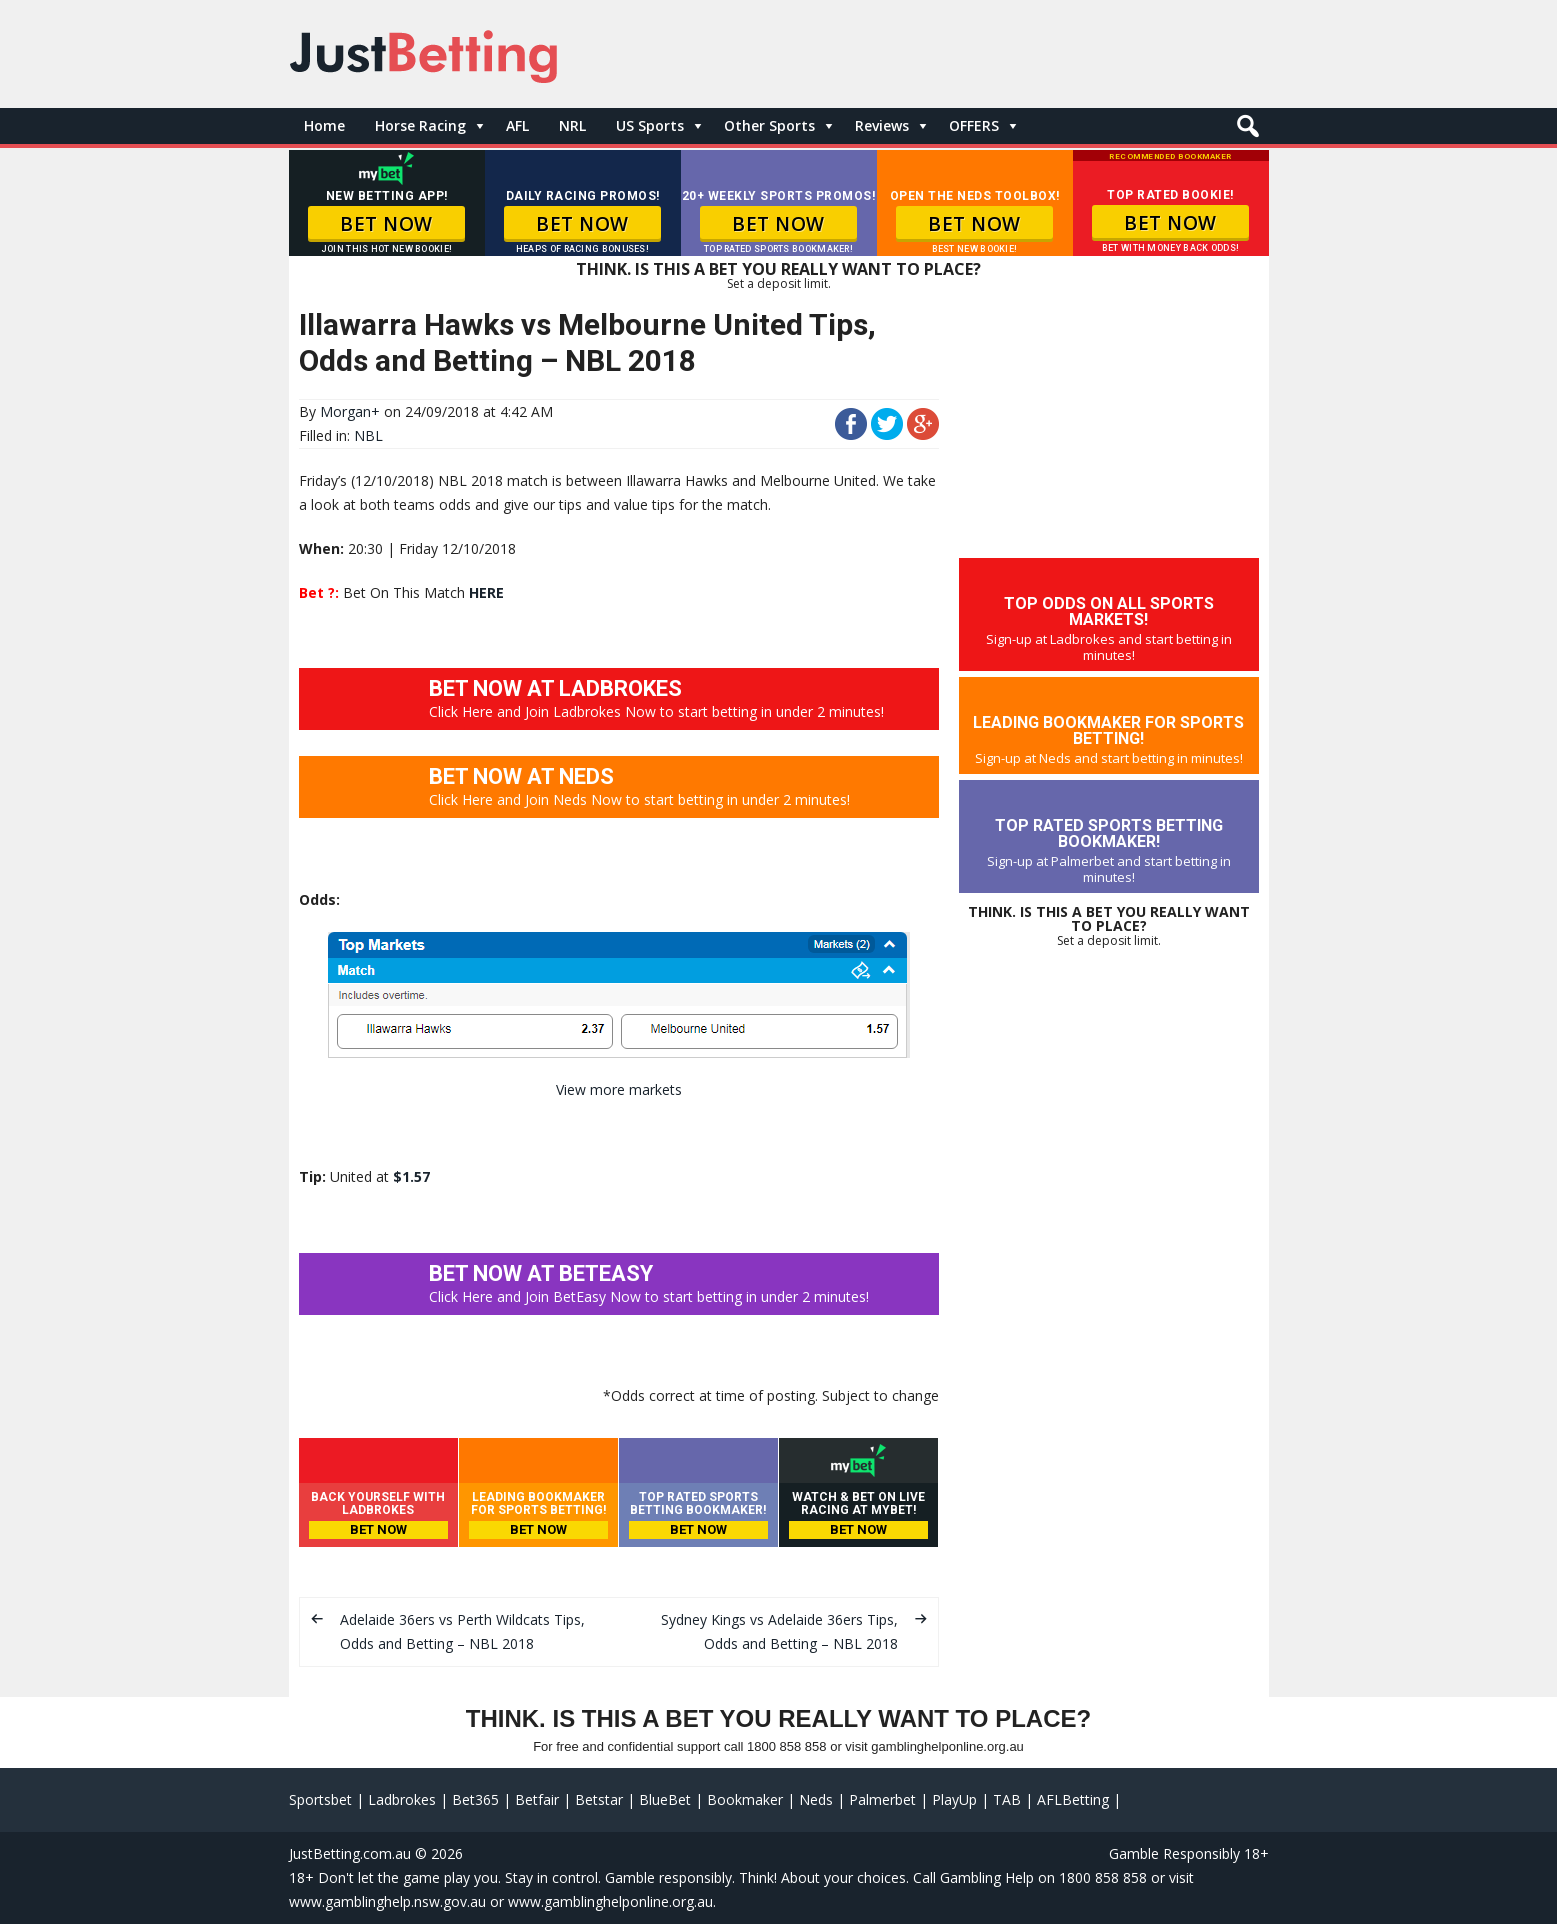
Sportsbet (320, 1799)
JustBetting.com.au (350, 1853)
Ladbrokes (402, 1799)
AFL (517, 125)
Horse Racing (420, 125)
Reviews (882, 125)
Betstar (599, 1799)
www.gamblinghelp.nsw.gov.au (387, 1901)
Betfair (537, 1799)
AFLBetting (1073, 1799)
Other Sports (769, 125)
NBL (368, 435)
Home (324, 125)
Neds (816, 1799)
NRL (572, 125)
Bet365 (475, 1799)
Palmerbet (882, 1799)
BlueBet (665, 1799)
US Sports (650, 125)
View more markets (619, 1089)
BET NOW (386, 224)
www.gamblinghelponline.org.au (610, 1901)
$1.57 (411, 1176)
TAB (1007, 1799)
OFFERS (974, 125)
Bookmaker (745, 1799)
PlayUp (954, 1799)
